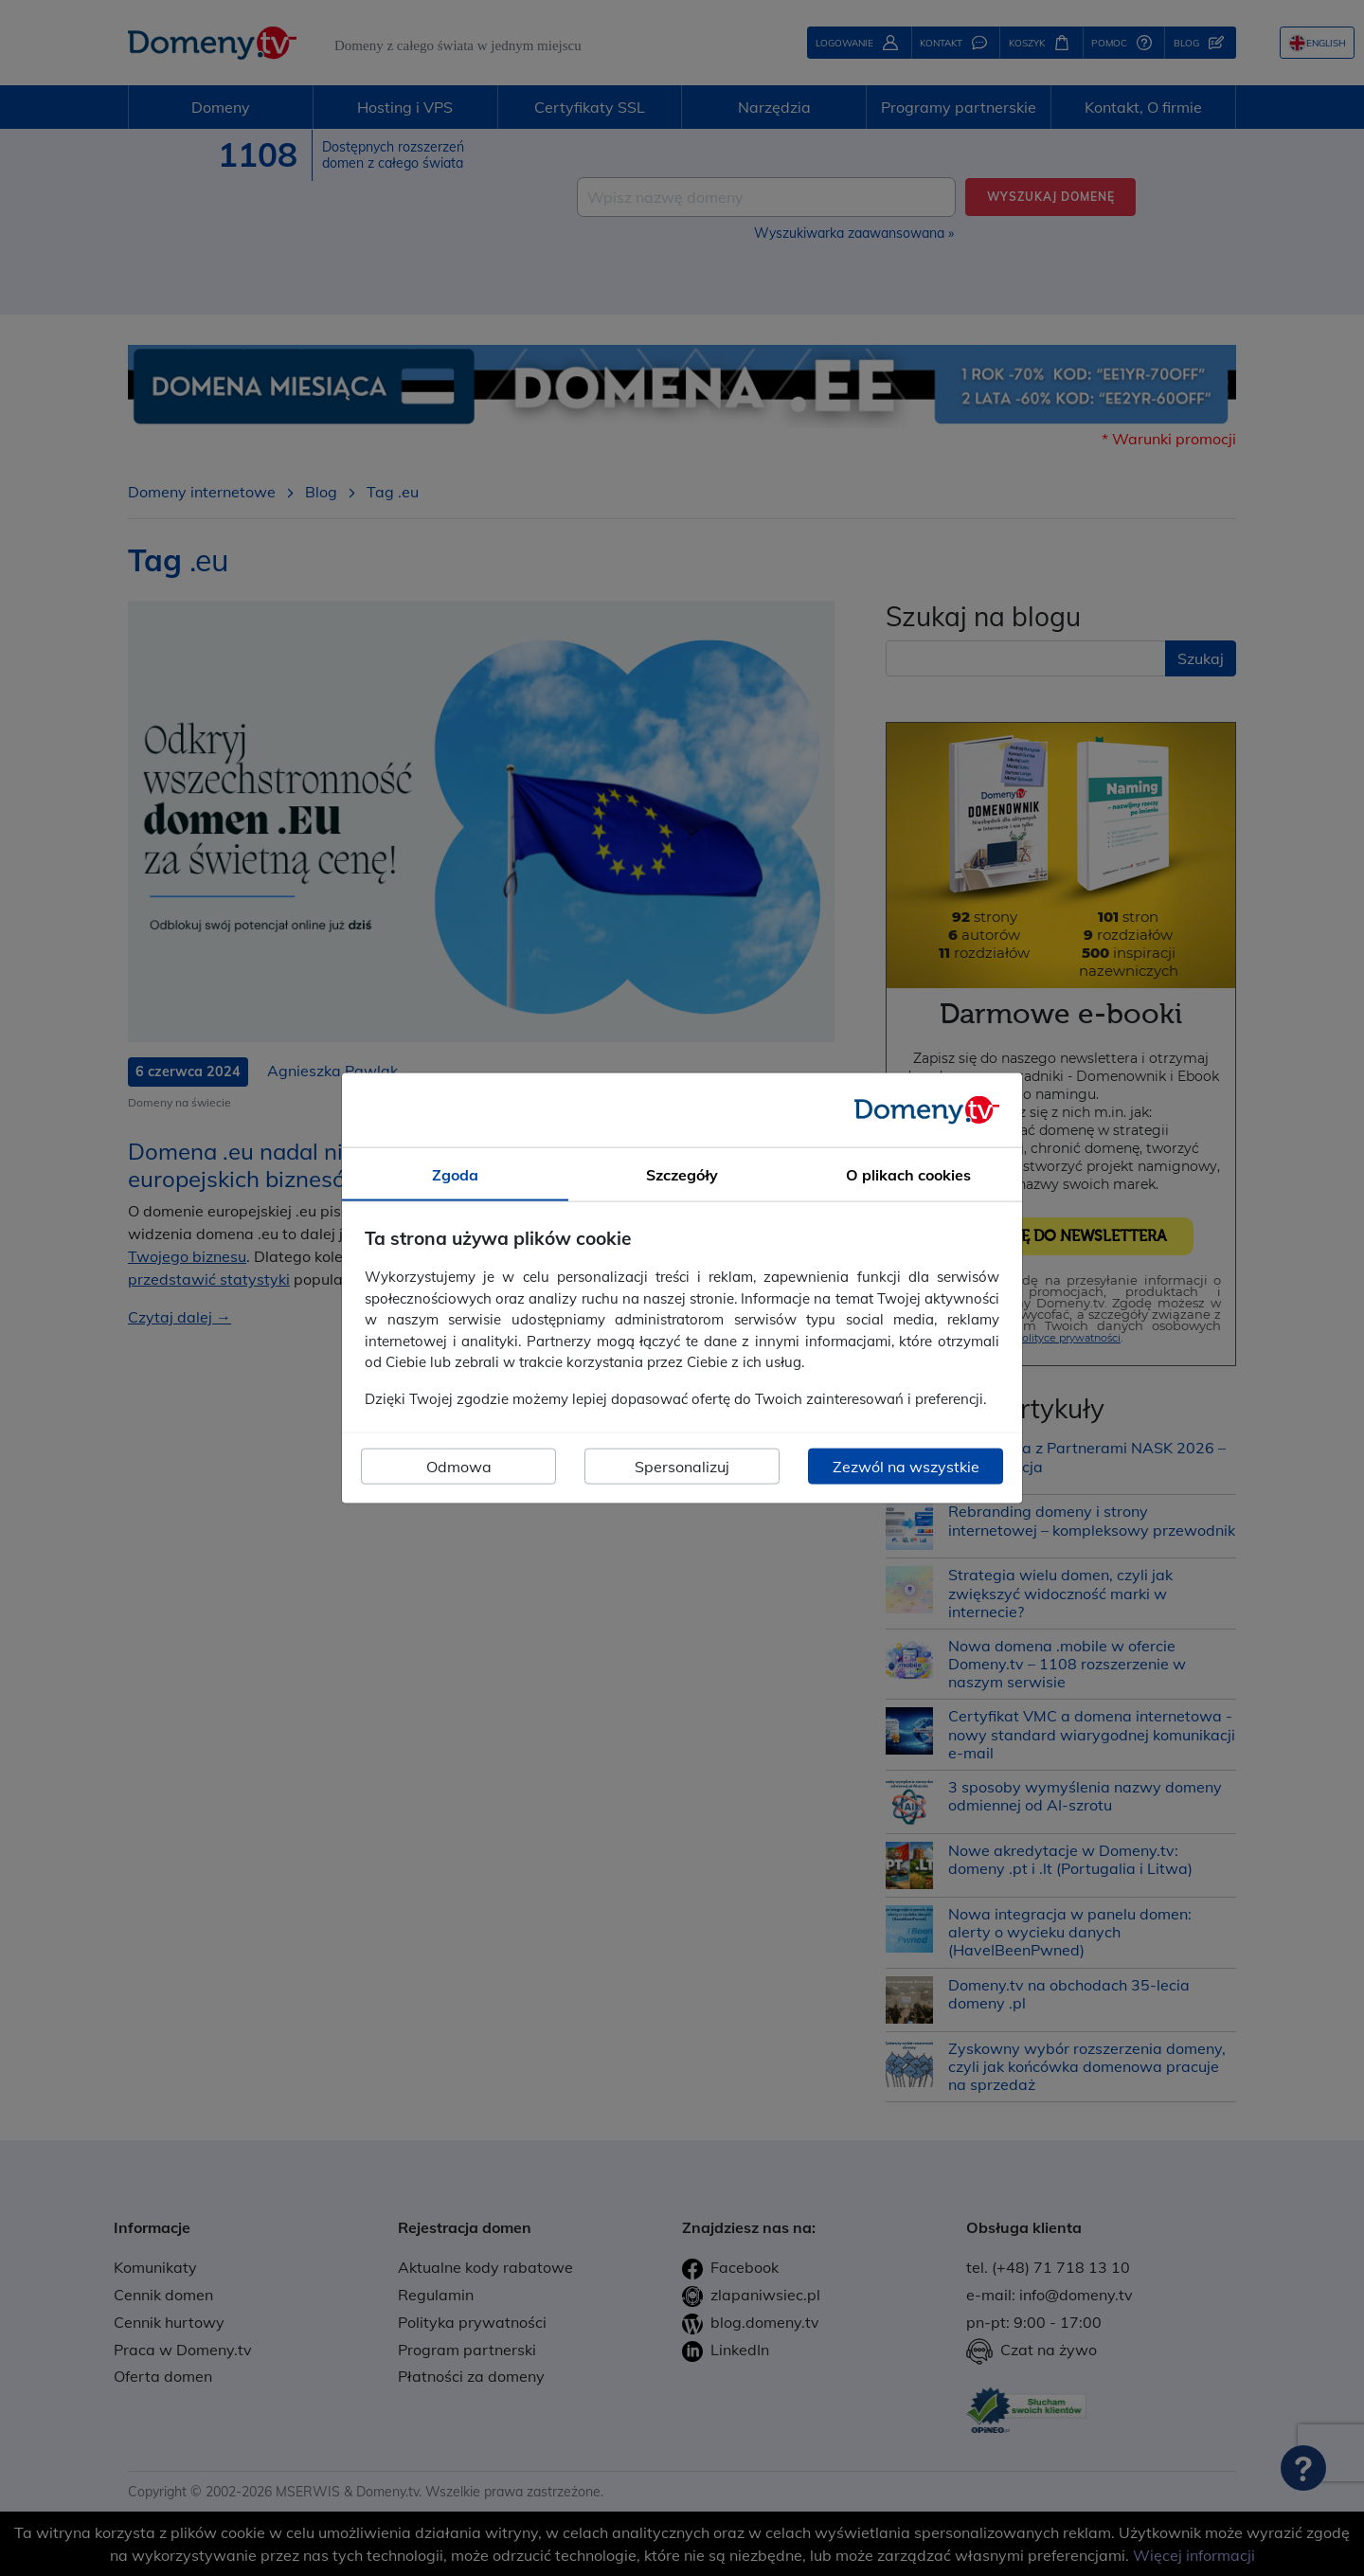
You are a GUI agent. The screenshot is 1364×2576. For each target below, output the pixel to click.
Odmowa (459, 1466)
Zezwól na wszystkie (906, 1466)
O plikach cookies (908, 1173)
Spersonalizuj (682, 1466)
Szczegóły (682, 1173)
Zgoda (455, 1173)
